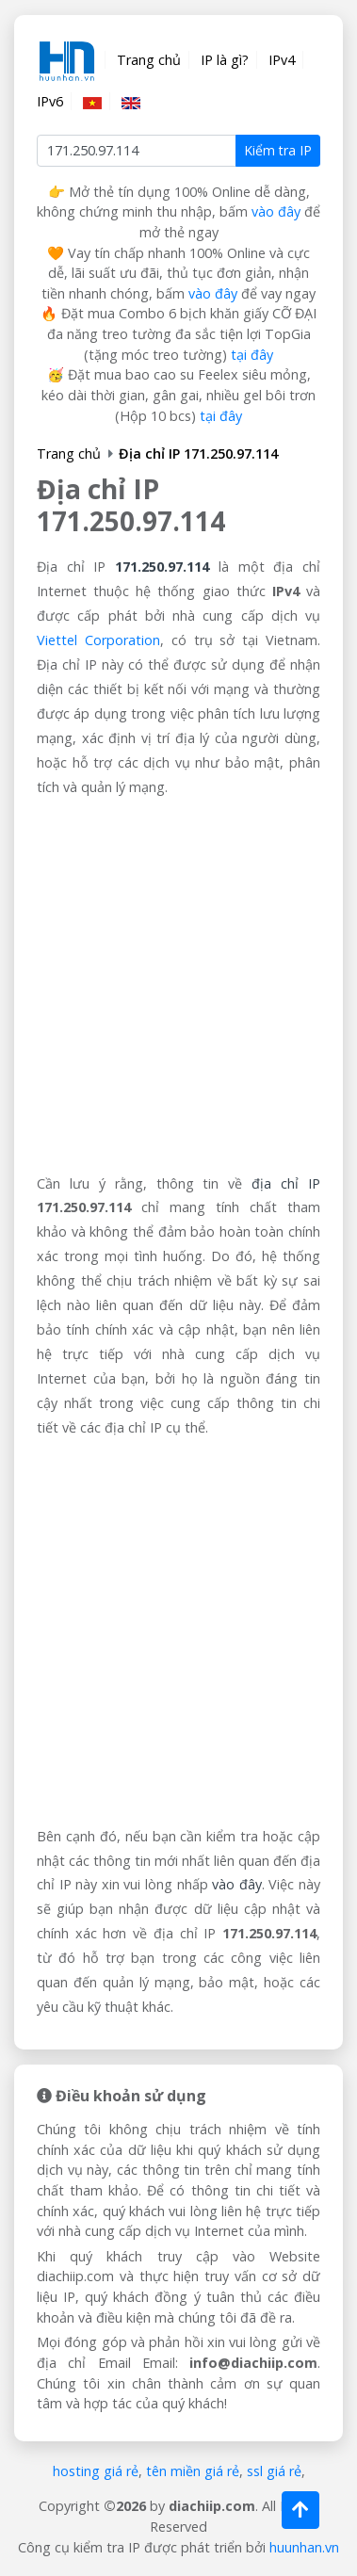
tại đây (252, 355)
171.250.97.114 (162, 566)
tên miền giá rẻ (192, 2471)
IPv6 (50, 101)
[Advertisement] (178, 985)
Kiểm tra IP (278, 150)
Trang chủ (149, 60)
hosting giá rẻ (95, 2471)
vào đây (276, 211)
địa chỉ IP (286, 1183)
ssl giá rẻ (274, 2471)
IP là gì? (225, 60)
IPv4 (281, 60)
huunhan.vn (304, 2547)
